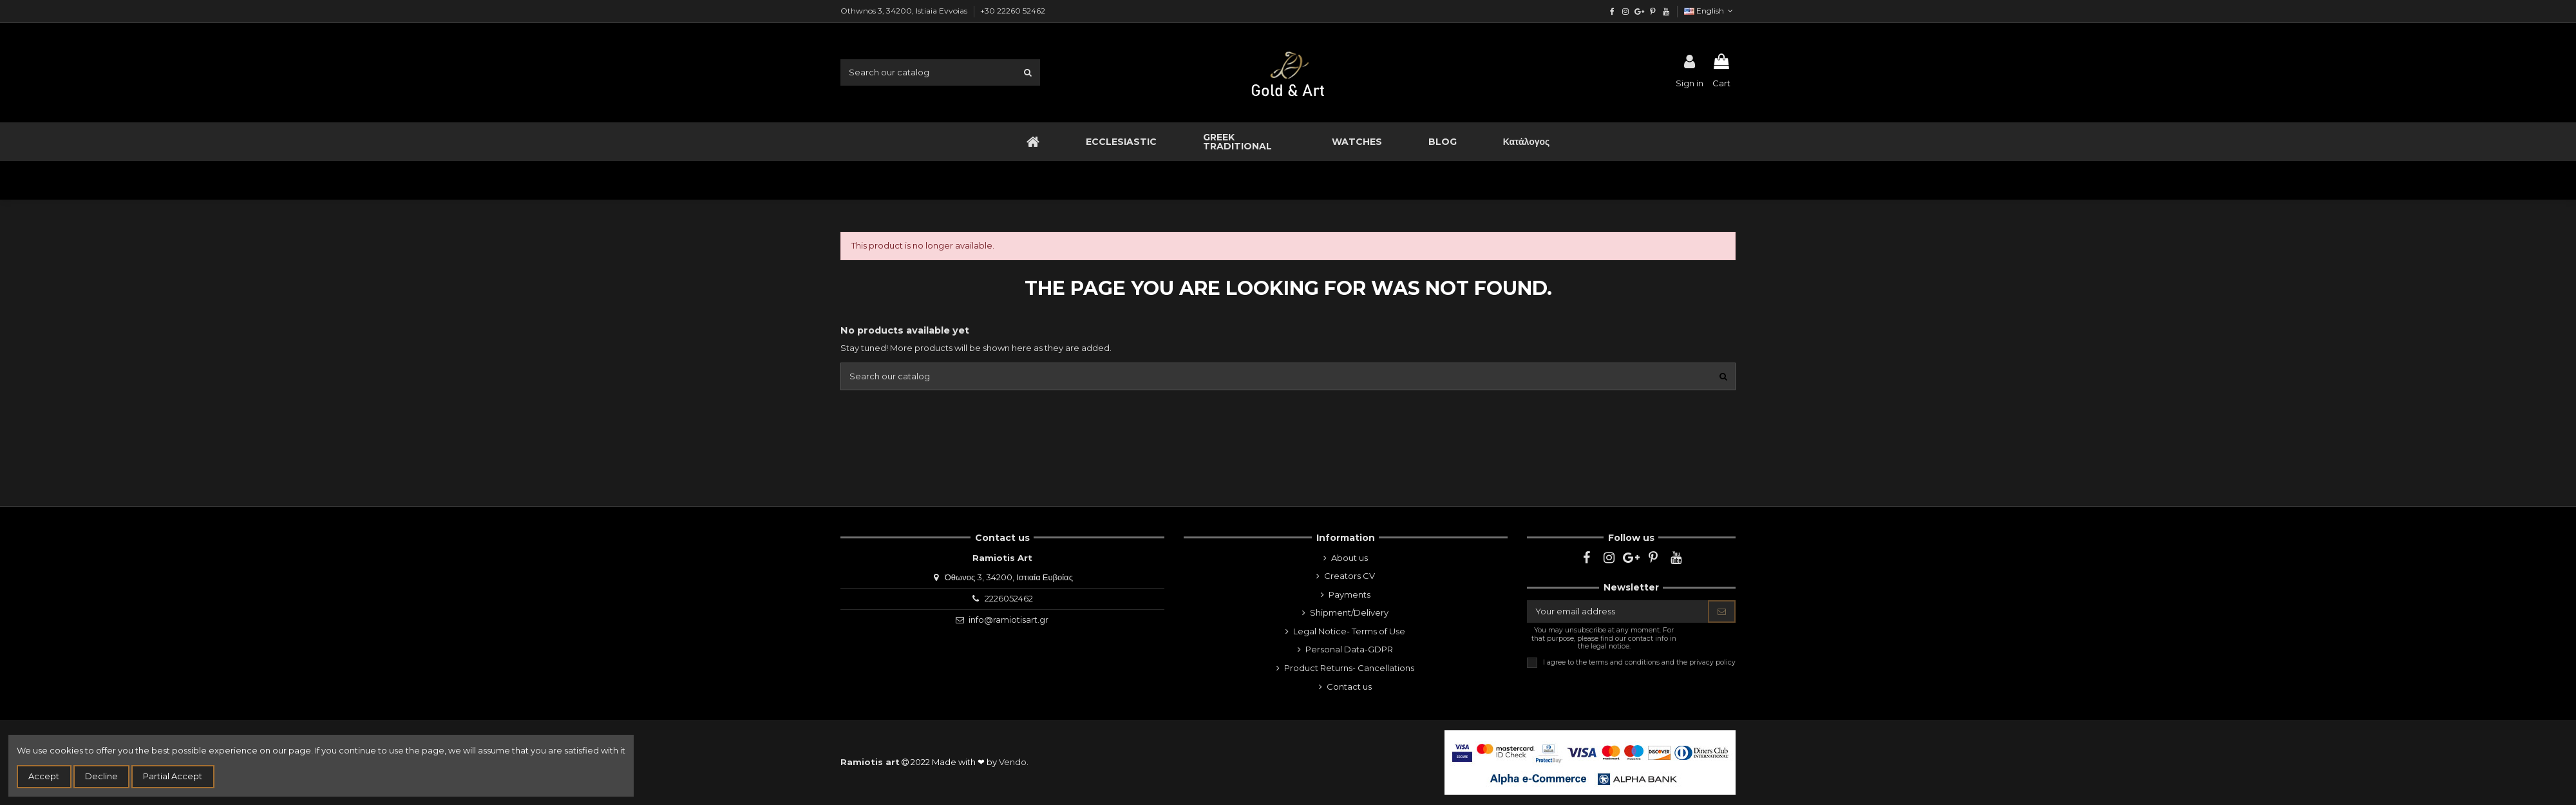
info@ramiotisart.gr (1008, 619)
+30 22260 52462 (1012, 10)
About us (1349, 558)
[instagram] (1626, 11)
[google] (1639, 11)
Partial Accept (172, 776)
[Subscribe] (1722, 611)
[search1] (1028, 72)
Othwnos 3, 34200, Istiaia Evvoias (904, 10)
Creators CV (1349, 576)
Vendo (1013, 762)
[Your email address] (1618, 611)
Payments (1349, 594)
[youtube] (1666, 11)
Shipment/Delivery (1349, 612)
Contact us (1349, 686)
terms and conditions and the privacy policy (1662, 662)
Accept (43, 776)
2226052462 (1009, 598)
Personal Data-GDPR (1349, 649)
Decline (101, 776)
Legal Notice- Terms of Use (1349, 631)
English (1710, 10)
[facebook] (1612, 11)
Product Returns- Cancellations (1349, 668)
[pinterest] (1652, 11)
